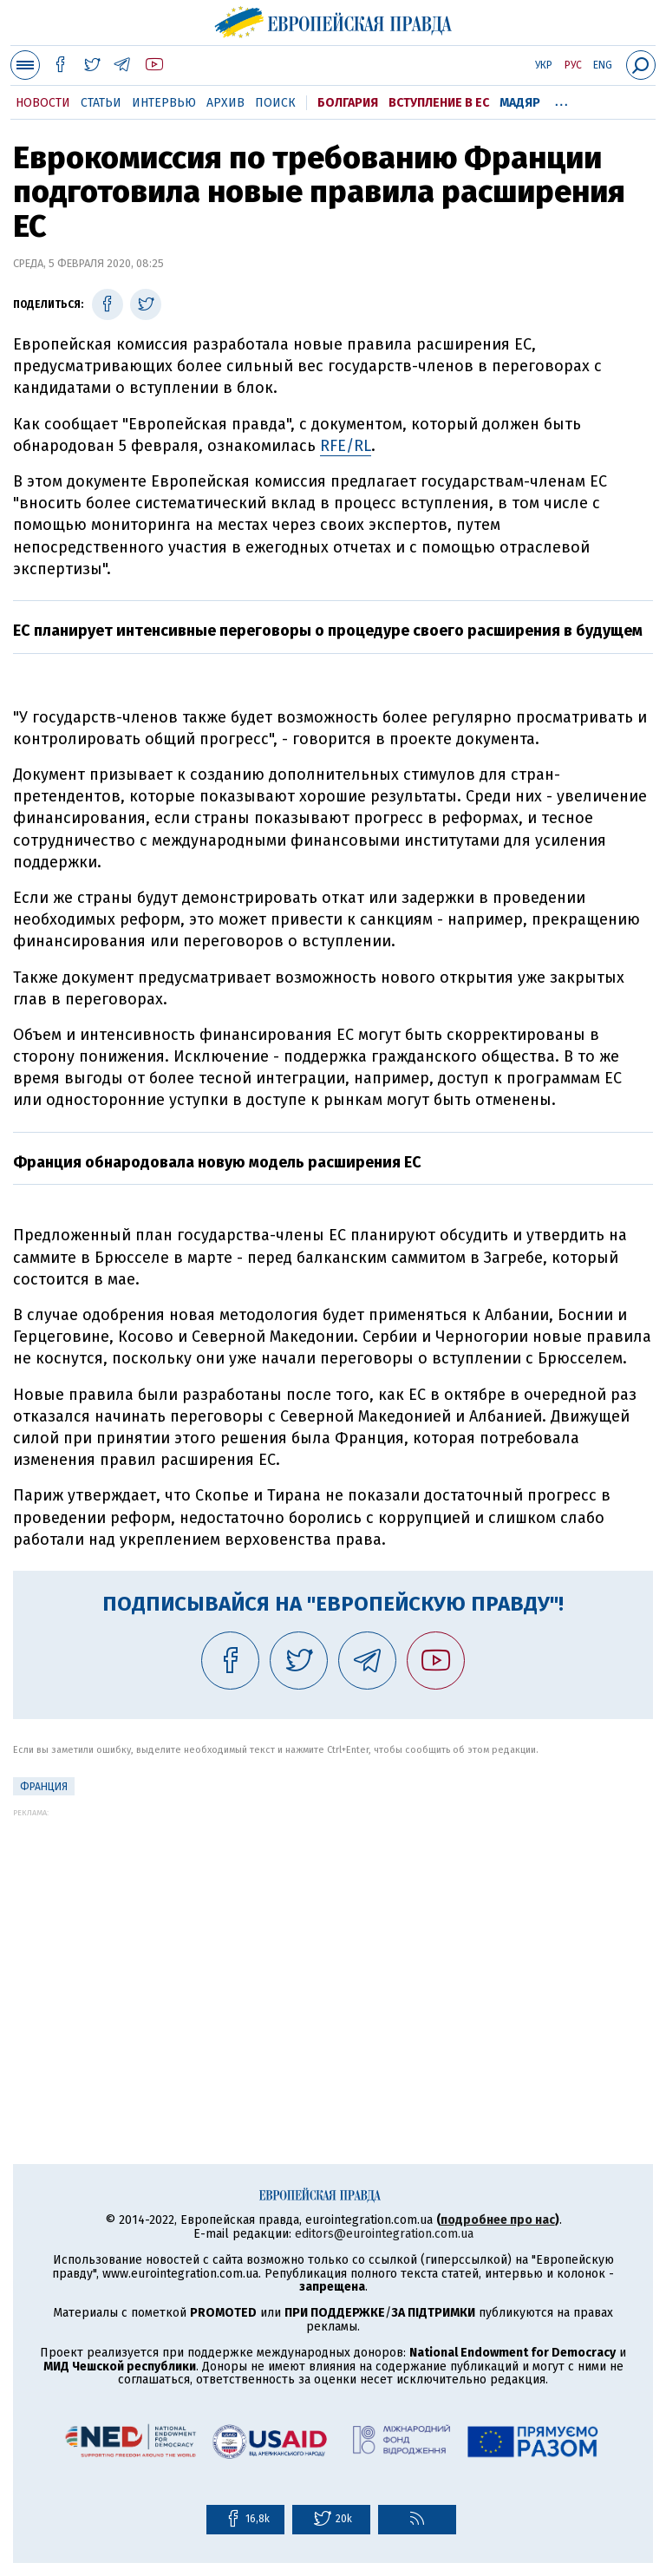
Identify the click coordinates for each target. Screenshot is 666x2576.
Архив (225, 102)
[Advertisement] (333, 1938)
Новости (43, 102)
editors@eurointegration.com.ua (384, 2233)
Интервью (164, 102)
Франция (44, 1787)
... (561, 99)
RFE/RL (345, 445)
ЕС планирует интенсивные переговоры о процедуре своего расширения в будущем (328, 630)
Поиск (275, 102)
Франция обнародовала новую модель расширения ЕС (217, 1162)
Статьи (101, 102)
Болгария (347, 102)
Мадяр (520, 102)
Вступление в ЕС (438, 102)
